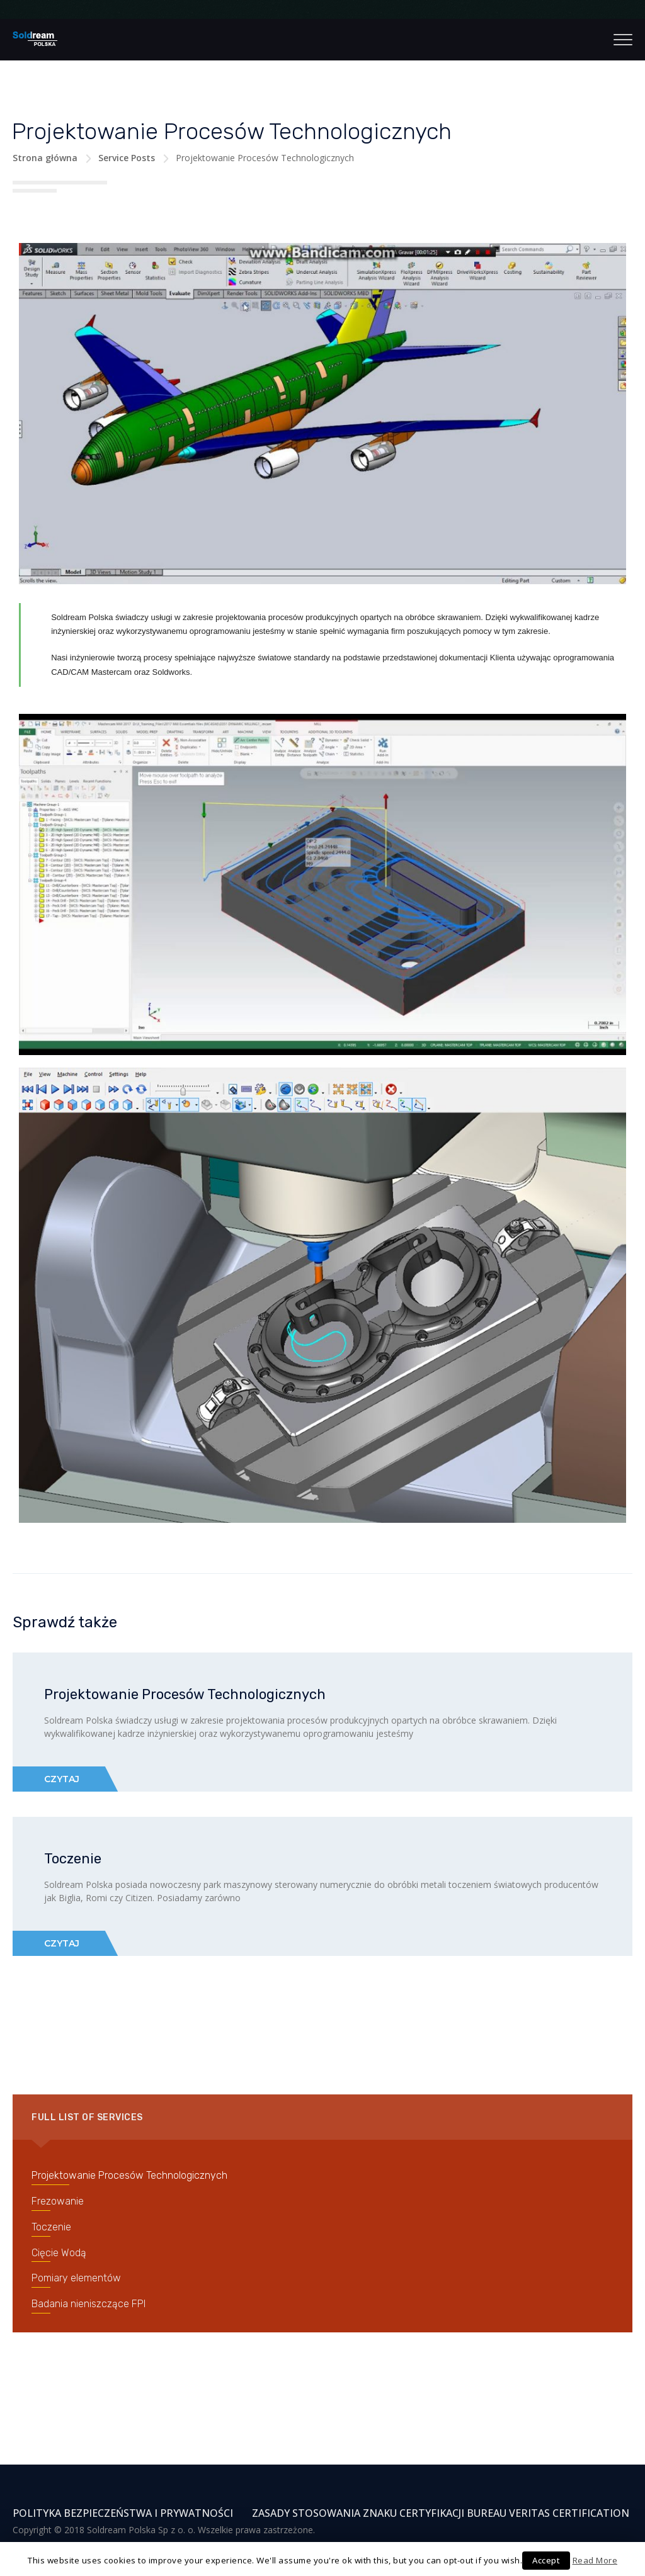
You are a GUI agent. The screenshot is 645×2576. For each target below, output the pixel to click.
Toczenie (72, 1858)
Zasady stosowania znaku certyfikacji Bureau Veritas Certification (440, 2513)
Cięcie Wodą (58, 2253)
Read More (595, 2560)
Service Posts (126, 158)
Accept (546, 2560)
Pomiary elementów (76, 2278)
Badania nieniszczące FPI (88, 2304)
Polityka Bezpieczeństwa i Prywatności (123, 2513)
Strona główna (45, 158)
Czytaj (61, 1779)
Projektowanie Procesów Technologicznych (185, 1694)
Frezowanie (57, 2201)
